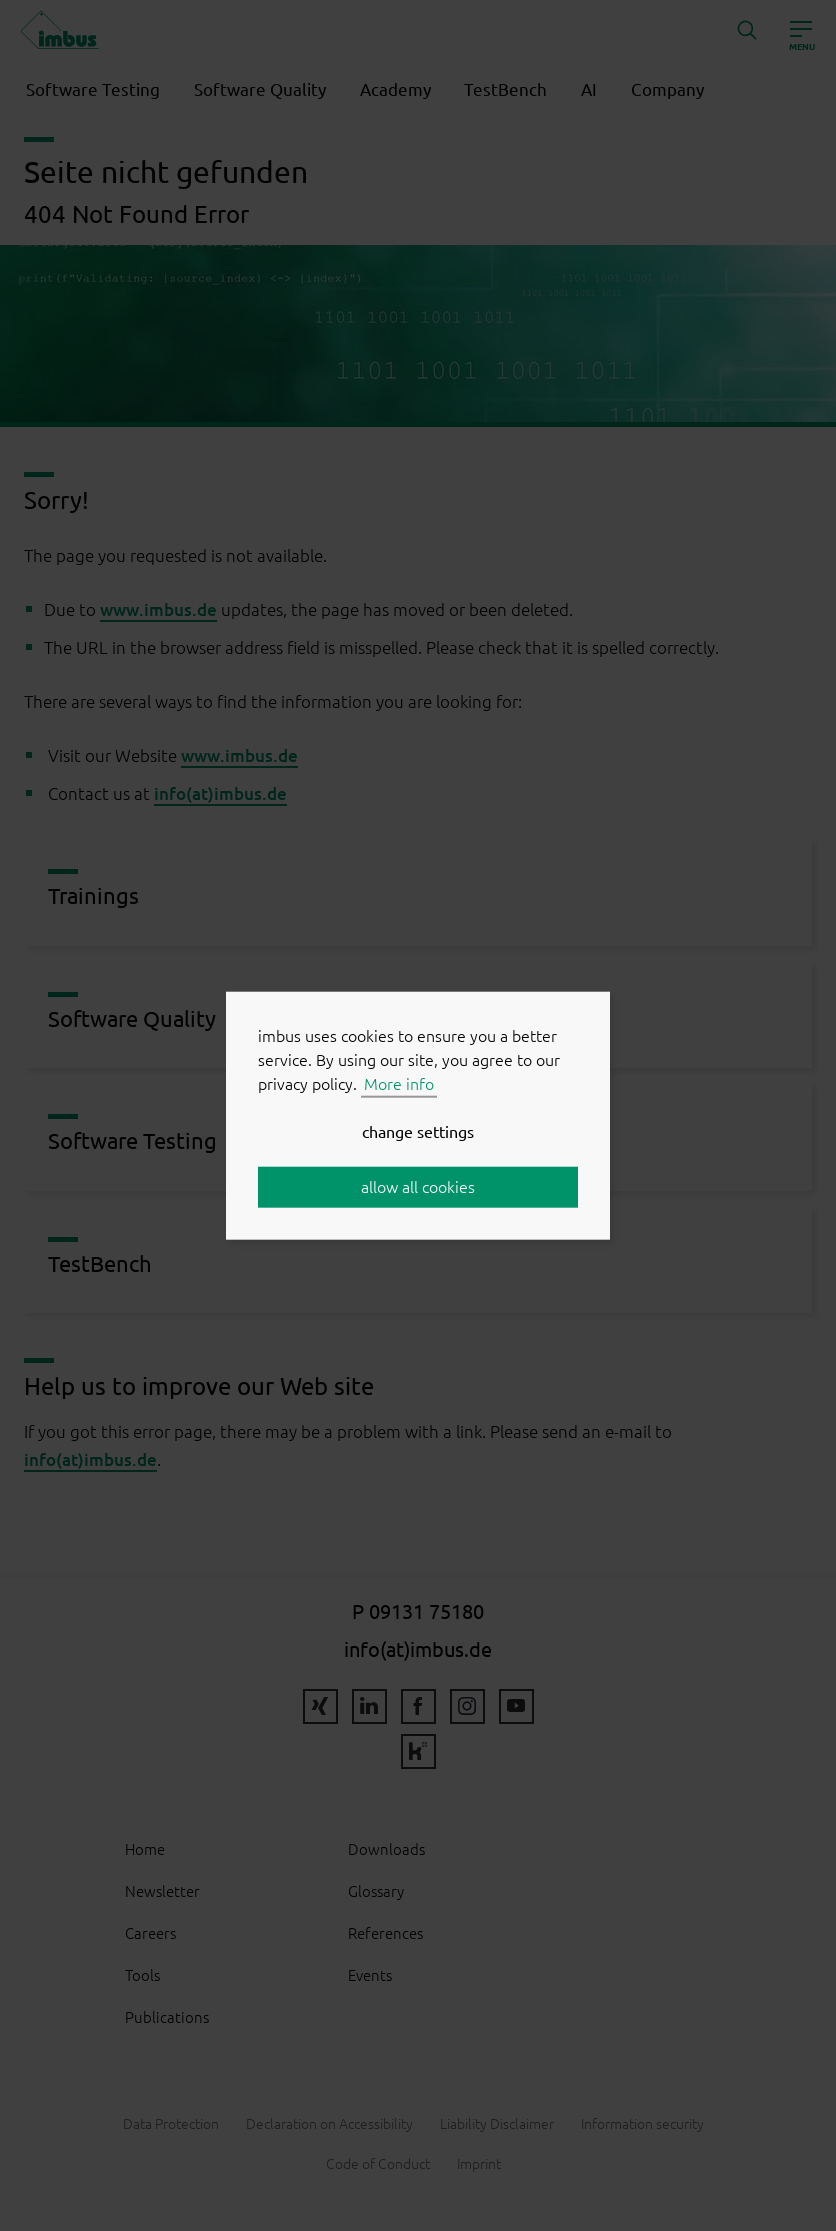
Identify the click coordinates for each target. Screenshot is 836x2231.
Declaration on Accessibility (329, 2124)
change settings (418, 1132)
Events (370, 1975)
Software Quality (260, 90)
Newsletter (162, 1891)
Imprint (479, 2164)
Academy (395, 90)
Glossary (376, 1891)
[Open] (801, 30)
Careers (150, 1933)
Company (667, 90)
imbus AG (60, 30)
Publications (167, 2017)
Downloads (386, 1849)
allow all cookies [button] (418, 1187)
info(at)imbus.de (220, 793)
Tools (142, 1975)
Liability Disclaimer (497, 2124)
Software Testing (93, 90)
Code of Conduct (378, 2164)
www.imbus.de (158, 609)
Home (145, 1849)
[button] (747, 30)
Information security (642, 2124)
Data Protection (171, 2124)
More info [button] (399, 1084)
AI (589, 90)
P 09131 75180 (418, 1611)
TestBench (505, 90)
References (385, 1933)
